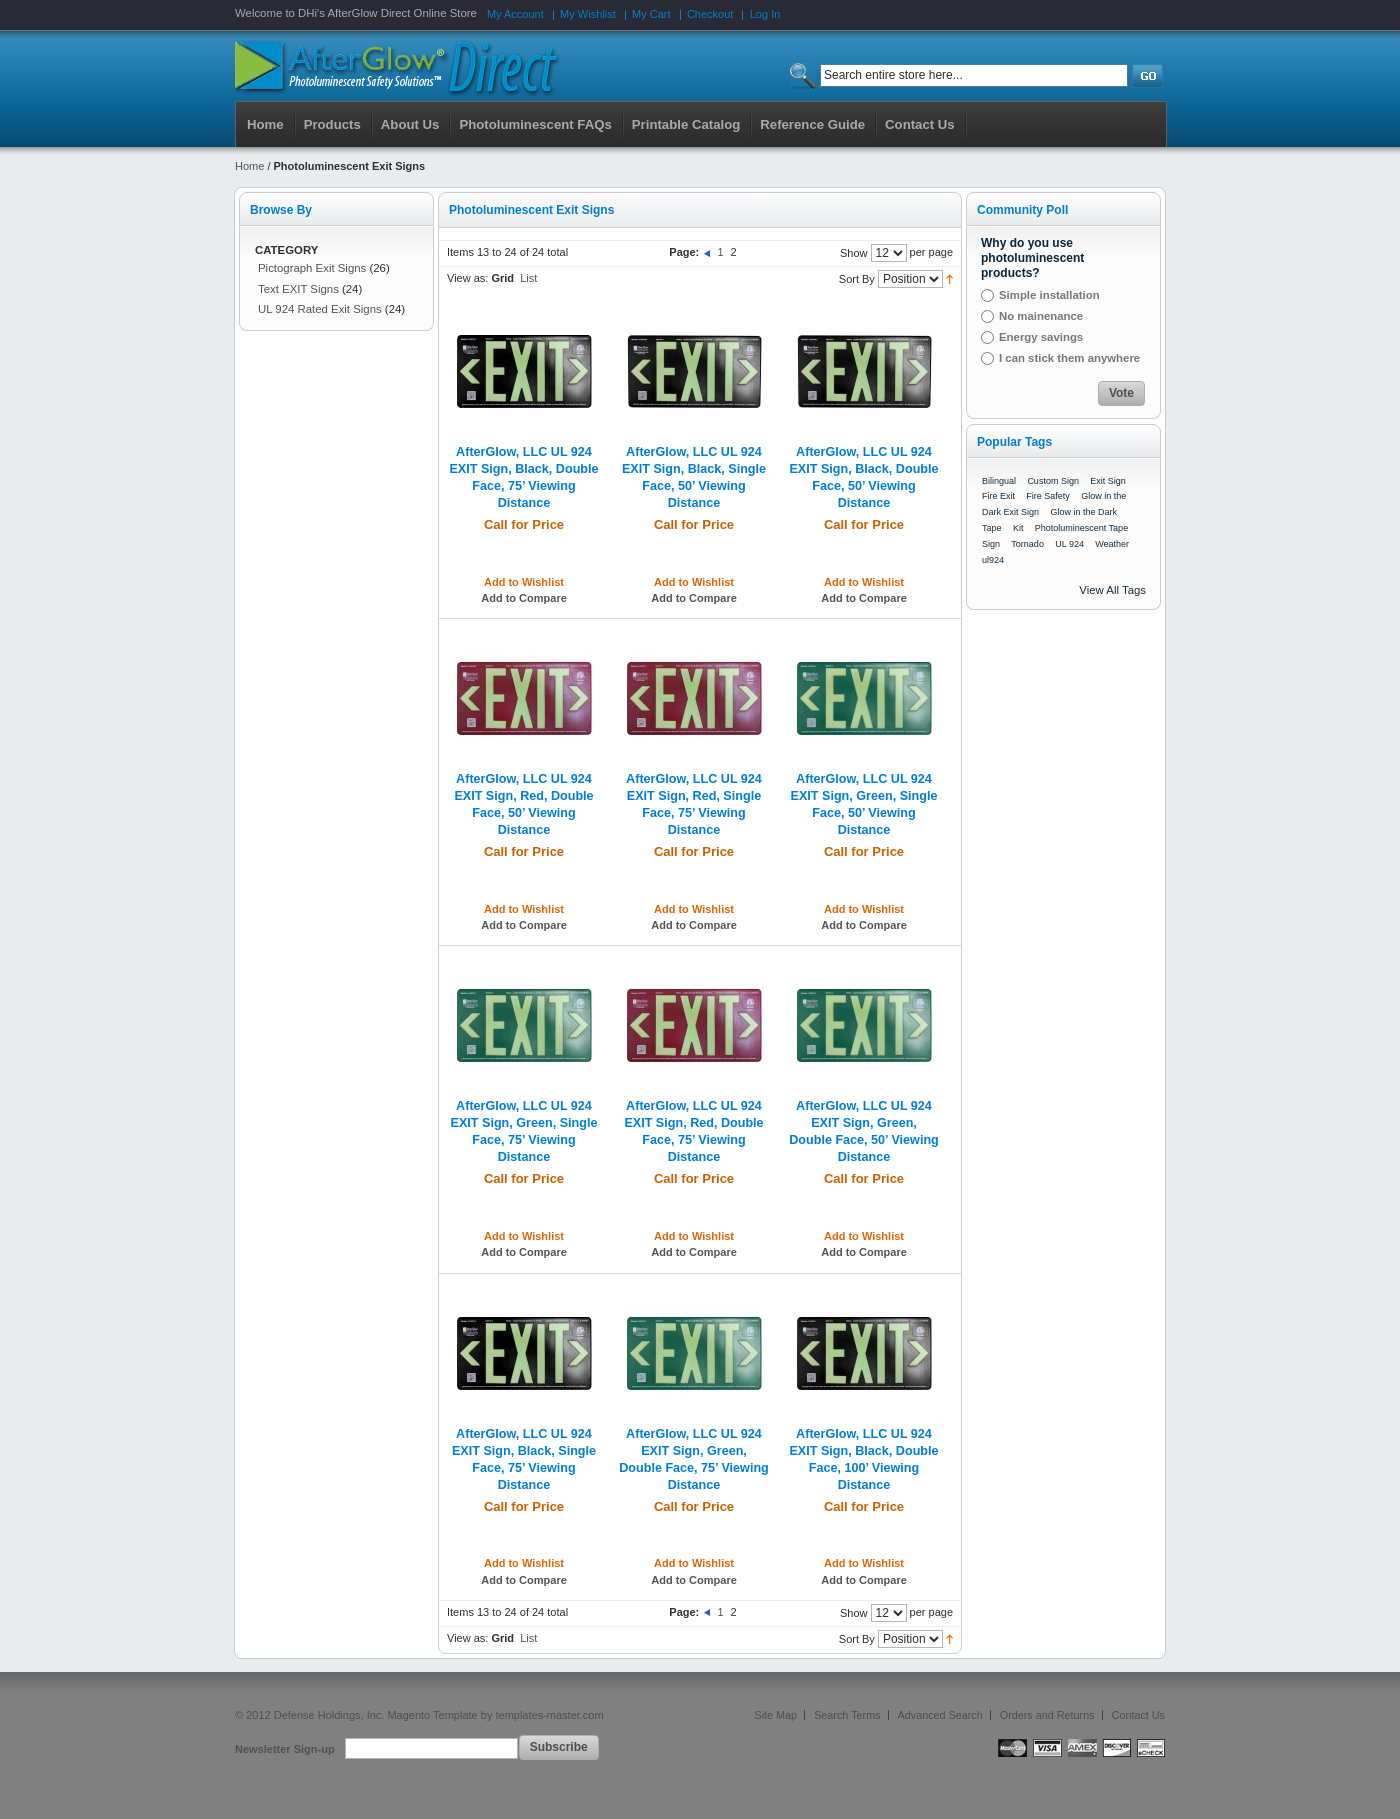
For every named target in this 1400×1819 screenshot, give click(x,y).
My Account (515, 14)
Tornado (1027, 544)
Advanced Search (940, 1715)
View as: (467, 278)
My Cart (651, 14)
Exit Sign (1108, 481)
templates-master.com (549, 1715)
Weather (1112, 544)
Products (332, 124)
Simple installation (1049, 295)
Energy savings (1041, 337)
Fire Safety (1048, 496)
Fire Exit (998, 496)
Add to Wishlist (524, 582)
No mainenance (1041, 316)
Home (265, 124)
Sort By (857, 279)
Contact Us (1138, 1715)
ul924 (993, 560)
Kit (1018, 528)
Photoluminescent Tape (1081, 528)
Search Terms (847, 1715)
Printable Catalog (686, 124)
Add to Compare (524, 598)
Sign (991, 544)
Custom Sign (1053, 481)
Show (854, 253)
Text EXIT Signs (298, 289)
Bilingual (999, 481)
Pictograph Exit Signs (312, 268)
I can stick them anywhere (1069, 358)
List (528, 278)
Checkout (710, 14)
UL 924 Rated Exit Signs (320, 309)
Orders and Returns (1047, 1715)
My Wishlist (588, 14)
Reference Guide (812, 124)
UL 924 (1069, 544)
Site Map (776, 1715)
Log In (765, 14)
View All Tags (1112, 590)
